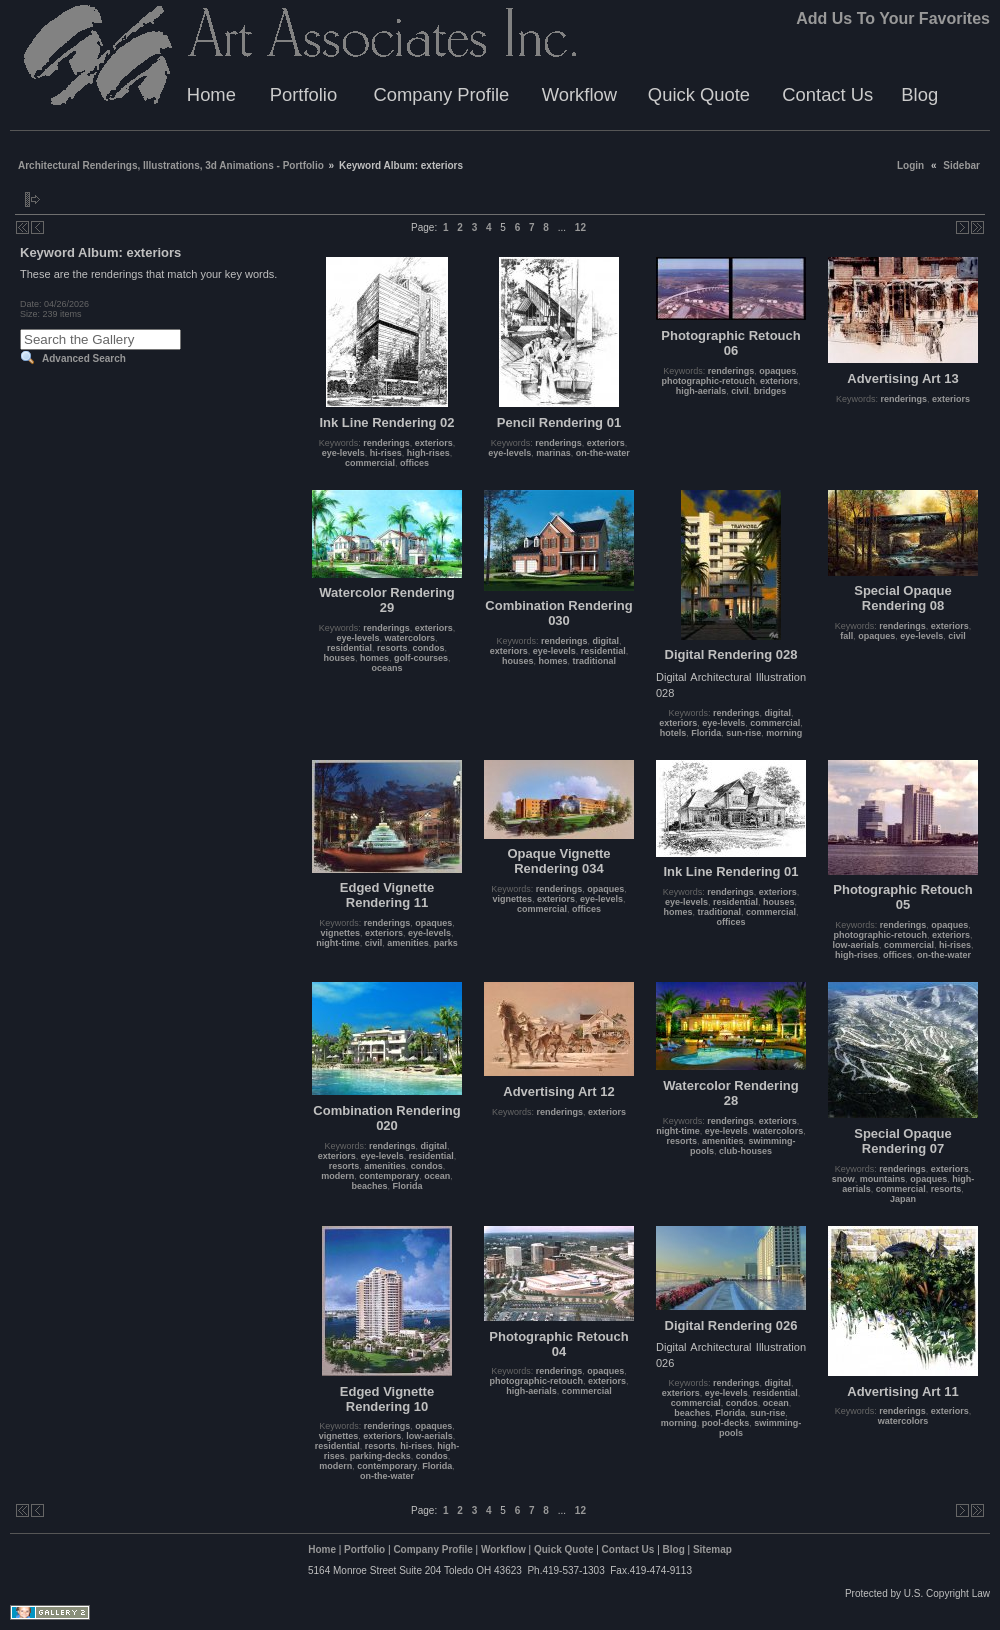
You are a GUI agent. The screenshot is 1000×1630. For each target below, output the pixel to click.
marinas (553, 453)
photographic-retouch (708, 381)
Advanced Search (84, 358)
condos (429, 648)
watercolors (410, 638)
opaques (777, 371)
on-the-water (603, 453)
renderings (386, 443)
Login (910, 165)
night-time (338, 943)
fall (846, 636)
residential (349, 648)
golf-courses (421, 658)
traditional (595, 661)
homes (374, 658)
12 (580, 227)
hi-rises (386, 453)
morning (784, 733)
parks (446, 943)
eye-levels (343, 453)
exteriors (434, 443)
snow (843, 1179)
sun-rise (743, 733)
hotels (673, 733)
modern (337, 1176)
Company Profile (441, 94)
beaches (369, 1186)
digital (606, 641)
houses (339, 658)
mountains (883, 1179)
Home (211, 94)
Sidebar (961, 165)
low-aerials (855, 945)
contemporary (389, 1176)
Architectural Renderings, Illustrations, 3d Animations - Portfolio (171, 165)
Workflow (579, 94)
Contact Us (827, 94)
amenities (408, 943)
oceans (386, 668)
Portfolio (303, 94)
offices (414, 463)
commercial (370, 463)
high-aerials (701, 391)
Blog (919, 94)
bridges (770, 391)
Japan (903, 1199)
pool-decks (726, 1423)
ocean (437, 1176)
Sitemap (712, 1549)
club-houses (745, 1151)
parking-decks (380, 1456)
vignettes (340, 933)
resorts (392, 648)
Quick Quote (699, 94)
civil (740, 391)
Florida (706, 733)
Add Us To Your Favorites (893, 18)
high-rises (428, 453)
